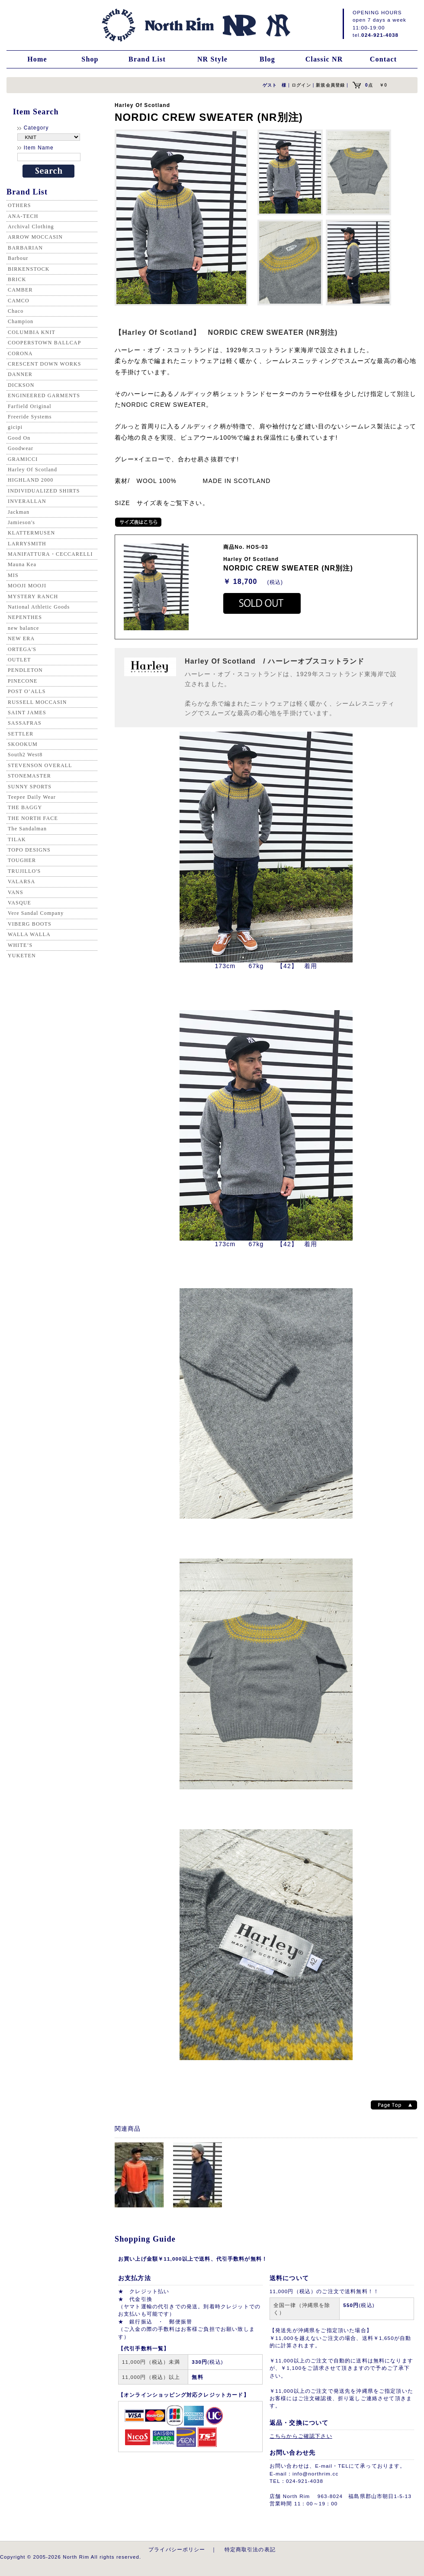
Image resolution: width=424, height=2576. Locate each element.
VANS (15, 892)
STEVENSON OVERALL (40, 765)
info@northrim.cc (315, 2473)
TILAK (17, 839)
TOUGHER (22, 860)
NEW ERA (21, 638)
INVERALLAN (27, 501)
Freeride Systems (30, 417)
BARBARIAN (25, 248)
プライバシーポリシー (177, 2549)
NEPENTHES (25, 617)
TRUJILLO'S (24, 871)
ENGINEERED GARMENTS (44, 395)
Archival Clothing (31, 227)
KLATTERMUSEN (31, 533)
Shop (89, 59)
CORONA (20, 353)
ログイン (301, 85)
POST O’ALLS (27, 691)
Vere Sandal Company (36, 913)
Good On (19, 438)
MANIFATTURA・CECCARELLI (50, 554)
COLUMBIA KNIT (31, 332)
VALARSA (21, 881)
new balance (23, 628)
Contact (383, 59)
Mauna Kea (22, 564)
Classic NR (324, 59)
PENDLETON (25, 670)
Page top (394, 2105)
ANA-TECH (23, 216)
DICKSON (21, 385)
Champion (20, 321)
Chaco (15, 311)
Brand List (147, 59)
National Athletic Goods (39, 607)
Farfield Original (29, 406)
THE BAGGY (25, 807)
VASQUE (19, 903)
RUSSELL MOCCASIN (37, 702)
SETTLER (20, 734)
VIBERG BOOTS (29, 924)
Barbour (18, 258)
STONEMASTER (29, 776)
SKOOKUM (23, 744)
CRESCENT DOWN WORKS (44, 364)
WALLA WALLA (29, 934)
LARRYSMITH (27, 544)
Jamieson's (21, 522)
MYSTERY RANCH (33, 596)
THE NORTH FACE (33, 818)
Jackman (18, 512)
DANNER (20, 374)
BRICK (17, 279)
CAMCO (18, 301)
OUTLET (19, 660)
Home (37, 59)
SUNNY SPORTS (29, 787)
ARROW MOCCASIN (35, 237)
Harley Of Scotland (32, 470)
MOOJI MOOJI (27, 586)
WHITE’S (20, 945)
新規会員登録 (330, 85)
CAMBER (20, 290)
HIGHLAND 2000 (30, 480)
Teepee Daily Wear (32, 797)
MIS (13, 575)
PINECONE (23, 681)
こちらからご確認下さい (301, 2436)
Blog (267, 59)
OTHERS (19, 205)
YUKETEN (22, 956)
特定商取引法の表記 (250, 2549)
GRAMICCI (23, 459)
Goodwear (20, 448)
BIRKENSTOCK (29, 269)
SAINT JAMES (27, 713)
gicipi (15, 427)
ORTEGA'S (22, 649)
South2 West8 (25, 755)
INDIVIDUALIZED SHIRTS (44, 491)
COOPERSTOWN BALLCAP (44, 343)
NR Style (212, 59)
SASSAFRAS (25, 723)
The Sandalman (27, 829)
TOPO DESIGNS (29, 850)
